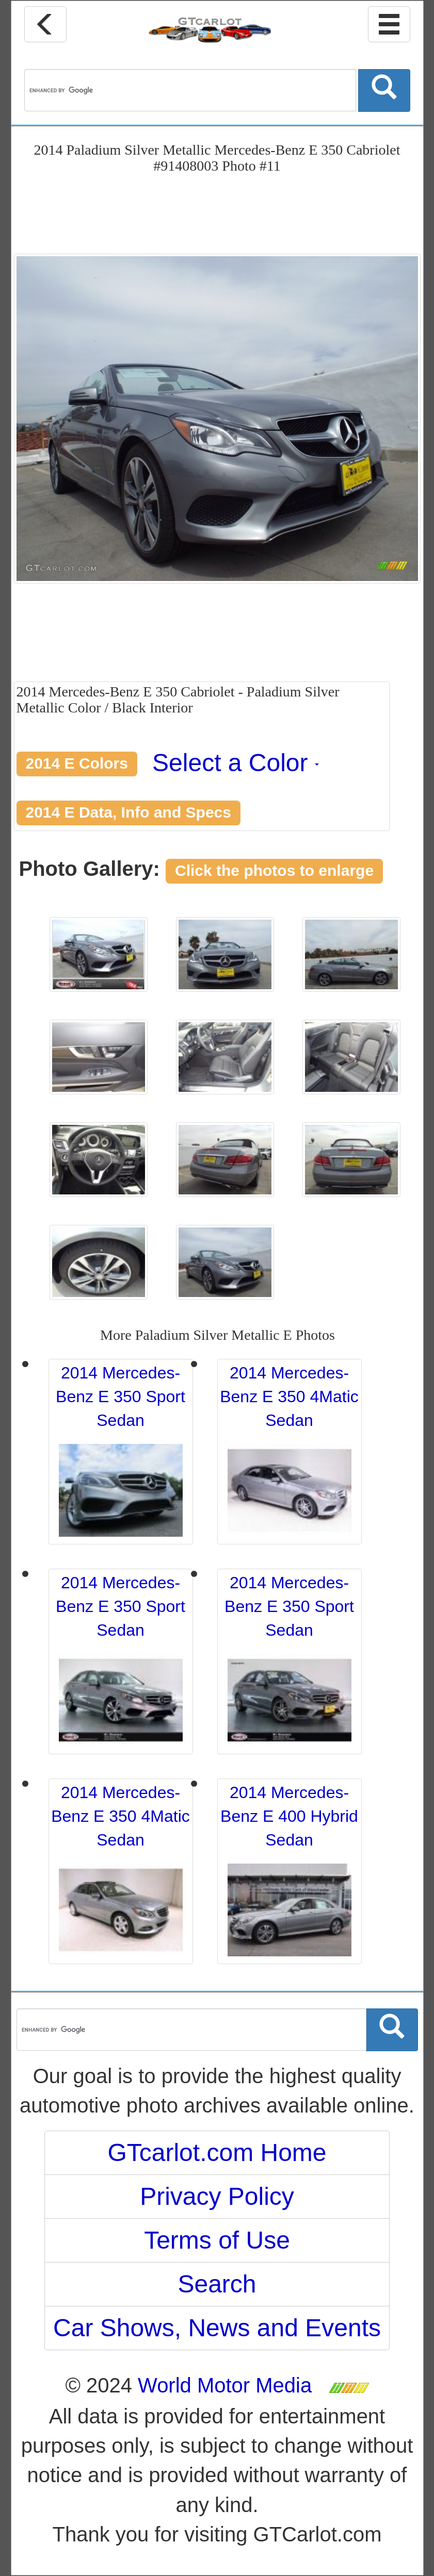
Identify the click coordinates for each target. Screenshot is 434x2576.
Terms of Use (217, 2240)
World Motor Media (225, 2385)
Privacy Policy (217, 2196)
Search (217, 2284)
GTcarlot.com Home (216, 2152)
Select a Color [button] (235, 762)
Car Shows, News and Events (217, 2327)
